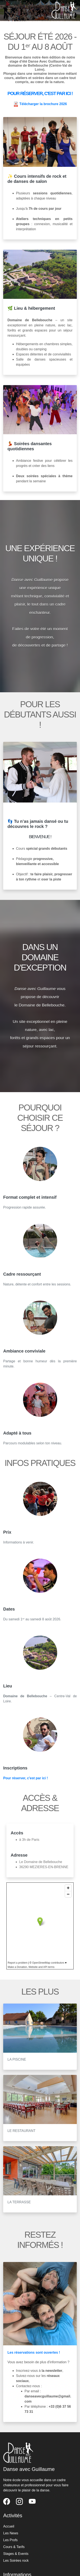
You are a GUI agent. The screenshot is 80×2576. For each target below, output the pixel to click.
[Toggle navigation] (9, 10)
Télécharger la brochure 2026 (43, 104)
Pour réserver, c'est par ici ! (40, 93)
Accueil (8, 2526)
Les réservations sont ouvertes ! (33, 2352)
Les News (10, 2533)
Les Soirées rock (16, 2560)
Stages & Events (15, 2553)
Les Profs (10, 2540)
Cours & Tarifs (14, 2547)
